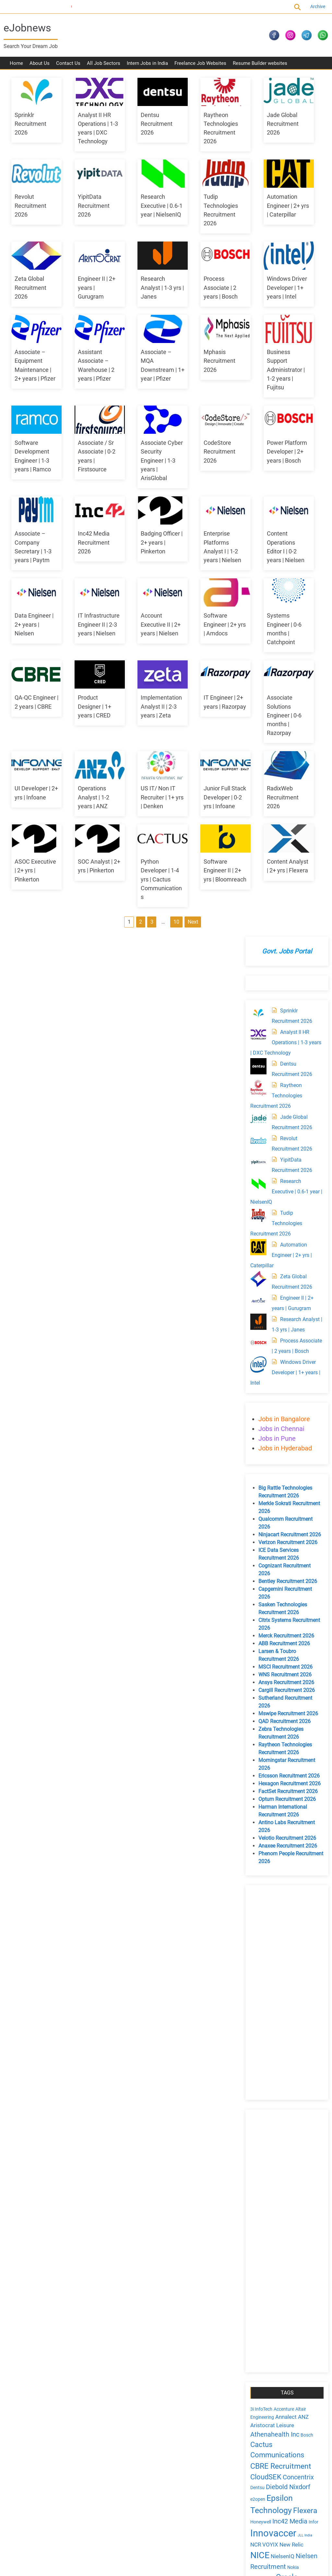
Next (152, 1160)
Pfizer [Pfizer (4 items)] (254, 1743)
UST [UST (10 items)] (282, 1809)
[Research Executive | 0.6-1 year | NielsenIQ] (256, 330)
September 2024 (275, 2283)
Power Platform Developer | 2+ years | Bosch (34, 627)
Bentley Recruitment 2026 (285, 738)
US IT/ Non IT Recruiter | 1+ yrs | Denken (150, 963)
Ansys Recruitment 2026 (284, 839)
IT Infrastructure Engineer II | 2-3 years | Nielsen (208, 709)
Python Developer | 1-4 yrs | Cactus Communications (207, 1044)
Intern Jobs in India (147, 68)
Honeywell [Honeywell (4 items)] (258, 1678)
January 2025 (273, 2239)
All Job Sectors (103, 68)
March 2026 (270, 2095)
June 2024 (269, 2316)
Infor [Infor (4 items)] (311, 1678)
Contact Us (68, 68)
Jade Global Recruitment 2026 (30, 210)
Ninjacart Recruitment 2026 (287, 691)
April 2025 (268, 2206)
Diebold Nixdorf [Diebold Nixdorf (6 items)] (286, 1643)
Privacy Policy (25, 2471)
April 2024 (268, 2338)
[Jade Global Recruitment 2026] (256, 265)
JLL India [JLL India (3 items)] (303, 1691)
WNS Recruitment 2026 (283, 831)
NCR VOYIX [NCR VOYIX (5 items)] (262, 1700)
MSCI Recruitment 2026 (283, 823)
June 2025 (269, 2183)
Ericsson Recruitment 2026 (287, 932)
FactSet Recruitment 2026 (286, 948)
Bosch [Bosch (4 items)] (305, 1591)
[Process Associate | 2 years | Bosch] (256, 489)
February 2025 (273, 2228)
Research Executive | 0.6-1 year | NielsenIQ (208, 210)
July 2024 (268, 2305)
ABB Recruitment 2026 (282, 800)
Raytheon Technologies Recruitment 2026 (274, 241)
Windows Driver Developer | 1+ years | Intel (149, 364)
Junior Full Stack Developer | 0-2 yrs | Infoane (208, 963)
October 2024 (272, 2272)
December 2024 (275, 2250)
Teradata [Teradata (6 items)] (299, 1788)
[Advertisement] (283, 1149)
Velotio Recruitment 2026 (285, 994)
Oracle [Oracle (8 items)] (285, 1733)
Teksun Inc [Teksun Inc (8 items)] (266, 1788)
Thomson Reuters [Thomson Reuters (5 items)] (270, 1798)
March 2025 (270, 2217)
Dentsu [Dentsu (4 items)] (255, 1644)
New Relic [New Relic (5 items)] (290, 1700)
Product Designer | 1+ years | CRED (30, 872)
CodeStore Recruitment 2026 (203, 537)
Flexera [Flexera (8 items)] (303, 1666)
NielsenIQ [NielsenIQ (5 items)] (280, 1712)
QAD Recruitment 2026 (282, 878)
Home (16, 68)
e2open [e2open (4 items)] (255, 1655)
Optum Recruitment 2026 (285, 955)
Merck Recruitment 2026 (284, 792)
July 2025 (268, 2172)
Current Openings (25, 6)
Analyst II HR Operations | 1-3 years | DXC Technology (277, 188)
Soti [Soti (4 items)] (287, 1769)
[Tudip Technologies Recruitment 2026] (256, 361)
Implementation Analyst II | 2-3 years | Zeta (92, 872)
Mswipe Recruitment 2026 (286, 870)
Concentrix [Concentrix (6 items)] (296, 1633)
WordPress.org (273, 1988)
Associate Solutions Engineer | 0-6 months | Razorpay (204, 881)
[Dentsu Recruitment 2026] (256, 212)
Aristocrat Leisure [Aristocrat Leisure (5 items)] (270, 1581)
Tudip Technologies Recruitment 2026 (274, 369)
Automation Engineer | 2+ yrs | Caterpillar (93, 283)
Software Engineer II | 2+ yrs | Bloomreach (35, 1126)
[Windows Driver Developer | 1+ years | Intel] (256, 521)
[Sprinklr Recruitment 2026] (256, 159)
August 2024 (271, 2294)
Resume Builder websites (260, 68)
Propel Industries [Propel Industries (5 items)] (269, 1751)
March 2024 (270, 2349)
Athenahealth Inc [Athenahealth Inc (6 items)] (272, 1591)
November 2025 (275, 2128)
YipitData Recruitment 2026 (145, 210)
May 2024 (268, 2327)
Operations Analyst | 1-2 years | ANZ (87, 963)
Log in (263, 1965)
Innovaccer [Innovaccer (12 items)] (271, 1689)
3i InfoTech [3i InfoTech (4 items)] (259, 1565)
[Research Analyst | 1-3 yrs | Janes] (256, 468)
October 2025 (272, 2139)
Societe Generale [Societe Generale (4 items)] (265, 1769)
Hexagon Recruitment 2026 (287, 940)
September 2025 (275, 2150)
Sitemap (54, 2471)
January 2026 (273, 2117)
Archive (313, 6)
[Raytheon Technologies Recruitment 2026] (256, 234)
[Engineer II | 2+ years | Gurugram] (256, 446)
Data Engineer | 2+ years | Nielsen (148, 709)
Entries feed (269, 1972)
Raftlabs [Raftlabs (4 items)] (300, 1751)
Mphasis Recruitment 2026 (145, 446)
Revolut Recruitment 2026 (87, 210)
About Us (40, 68)
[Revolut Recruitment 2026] (256, 287)
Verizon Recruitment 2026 (285, 699)
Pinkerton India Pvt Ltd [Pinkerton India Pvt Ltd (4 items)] (284, 1743)
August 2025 (271, 2161)
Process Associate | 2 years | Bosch (89, 364)
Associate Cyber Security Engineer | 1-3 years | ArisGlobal (150, 545)
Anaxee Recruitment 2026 (285, 1002)
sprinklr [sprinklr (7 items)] (303, 1769)
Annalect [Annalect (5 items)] (284, 1573)
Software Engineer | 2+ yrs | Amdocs (93, 790)
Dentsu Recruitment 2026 (145, 128)
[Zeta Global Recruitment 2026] (256, 425)
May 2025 (268, 2195)
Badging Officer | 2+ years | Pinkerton (208, 627)
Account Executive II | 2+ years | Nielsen (34, 790)
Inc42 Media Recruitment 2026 (145, 627)
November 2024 (275, 2261)
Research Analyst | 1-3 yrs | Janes (35, 364)
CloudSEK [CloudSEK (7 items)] (263, 1633)
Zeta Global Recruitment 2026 (145, 283)
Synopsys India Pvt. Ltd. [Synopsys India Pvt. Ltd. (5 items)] (277, 1778)
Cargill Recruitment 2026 (284, 847)
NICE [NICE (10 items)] (257, 1712)
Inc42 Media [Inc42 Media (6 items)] (287, 1677)
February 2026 (273, 2106)
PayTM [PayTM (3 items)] (302, 1735)
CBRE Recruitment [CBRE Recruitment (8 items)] (278, 1622)
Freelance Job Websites (200, 68)
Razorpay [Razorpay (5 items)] (293, 1759)
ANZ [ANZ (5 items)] (301, 1573)
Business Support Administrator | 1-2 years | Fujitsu (206, 455)
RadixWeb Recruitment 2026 (30, 1035)
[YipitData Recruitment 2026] (256, 308)
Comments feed (274, 1980)
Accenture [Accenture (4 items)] (282, 1565)
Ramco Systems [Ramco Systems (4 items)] (264, 1759)
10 (136, 1160)
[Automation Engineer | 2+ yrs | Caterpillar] (256, 393)
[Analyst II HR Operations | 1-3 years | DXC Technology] (256, 180)
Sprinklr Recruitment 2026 (30, 128)
